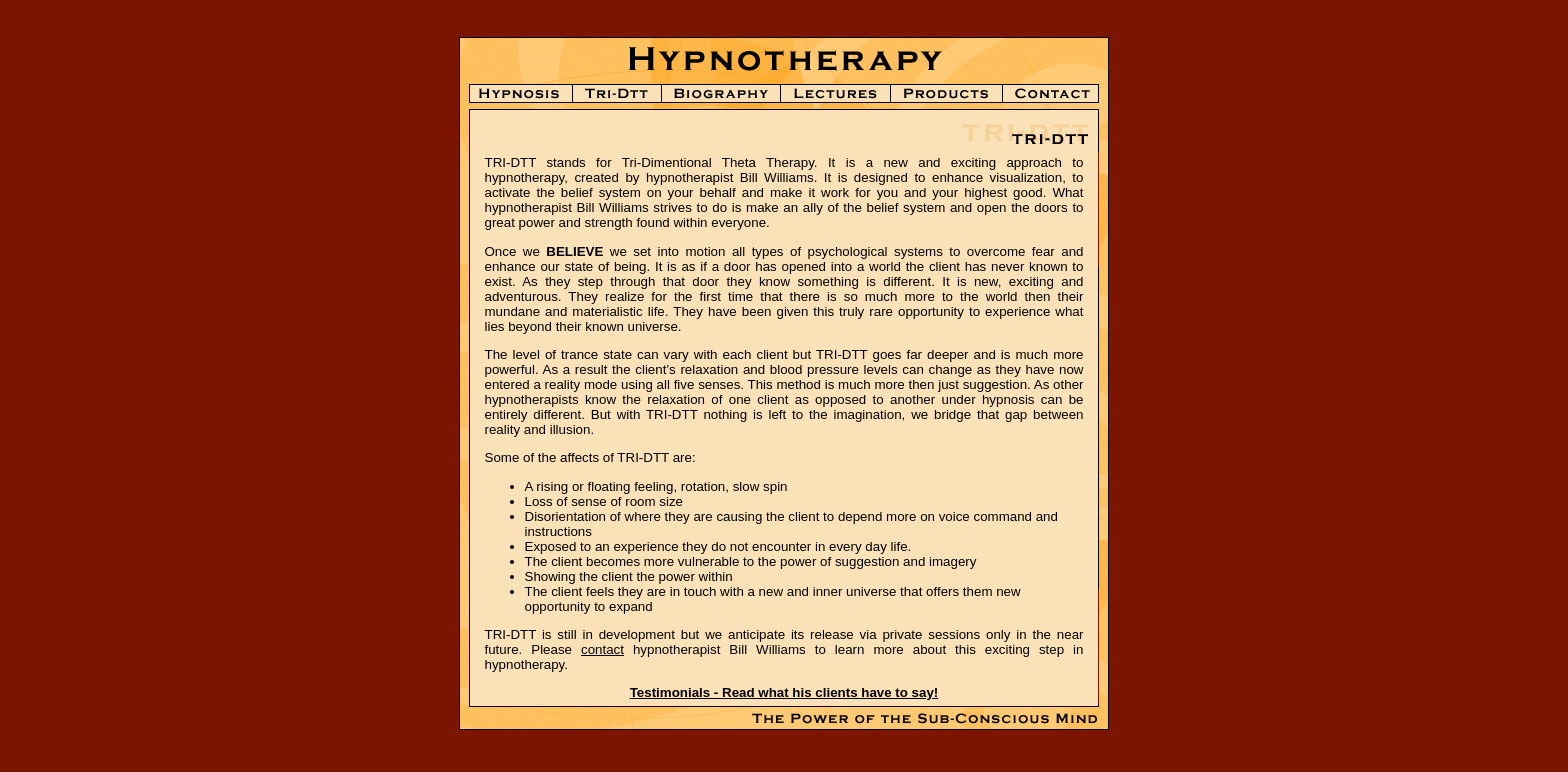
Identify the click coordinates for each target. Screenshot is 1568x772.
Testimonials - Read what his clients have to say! (784, 692)
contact (602, 649)
